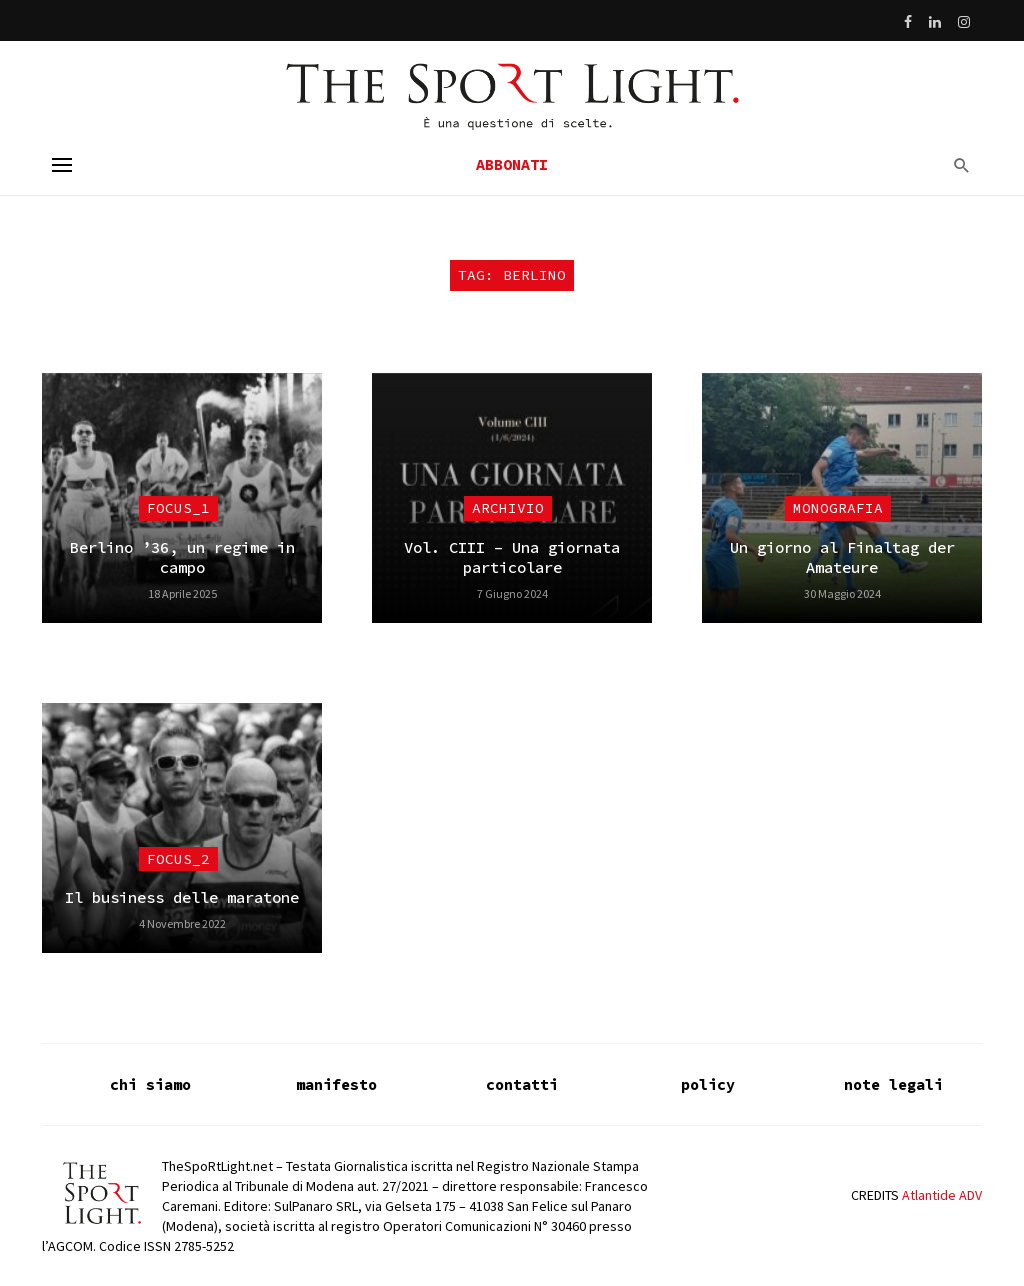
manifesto (336, 1084)
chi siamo (150, 1084)
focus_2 (178, 859)
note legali (893, 1084)
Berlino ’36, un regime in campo (182, 557)
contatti (522, 1084)
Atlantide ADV (942, 1195)
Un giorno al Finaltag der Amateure (842, 557)
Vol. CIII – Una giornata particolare (512, 557)
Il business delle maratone (182, 897)
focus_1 (178, 508)
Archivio (508, 508)
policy (708, 1084)
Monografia (838, 508)
